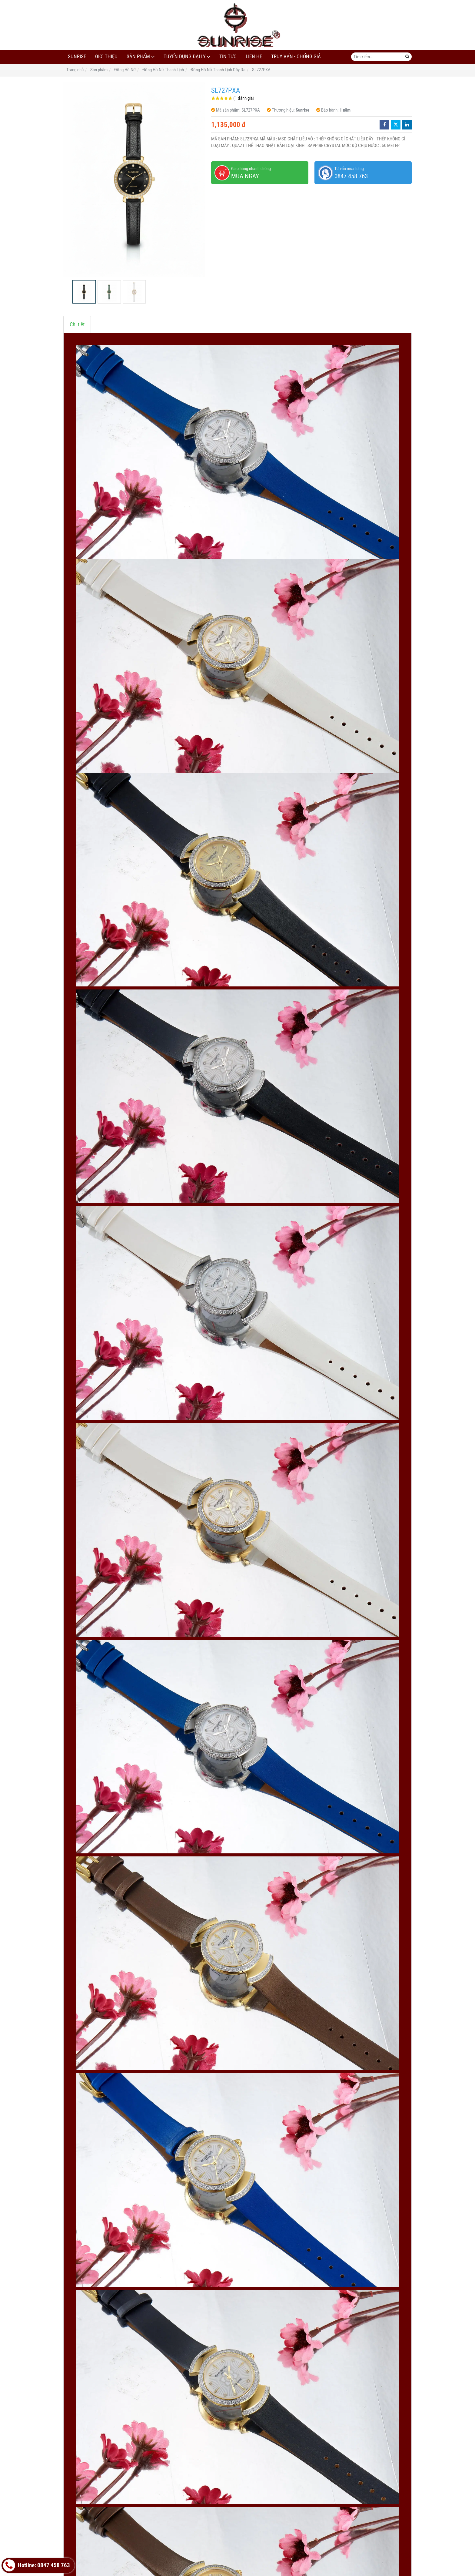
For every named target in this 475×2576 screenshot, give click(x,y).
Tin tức (228, 56)
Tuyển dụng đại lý (185, 56)
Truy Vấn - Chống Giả (296, 56)
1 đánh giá (244, 98)
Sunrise (77, 56)
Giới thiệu (106, 56)
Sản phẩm (138, 56)
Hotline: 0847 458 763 (36, 2565)
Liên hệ (254, 56)
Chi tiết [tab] (77, 324)
